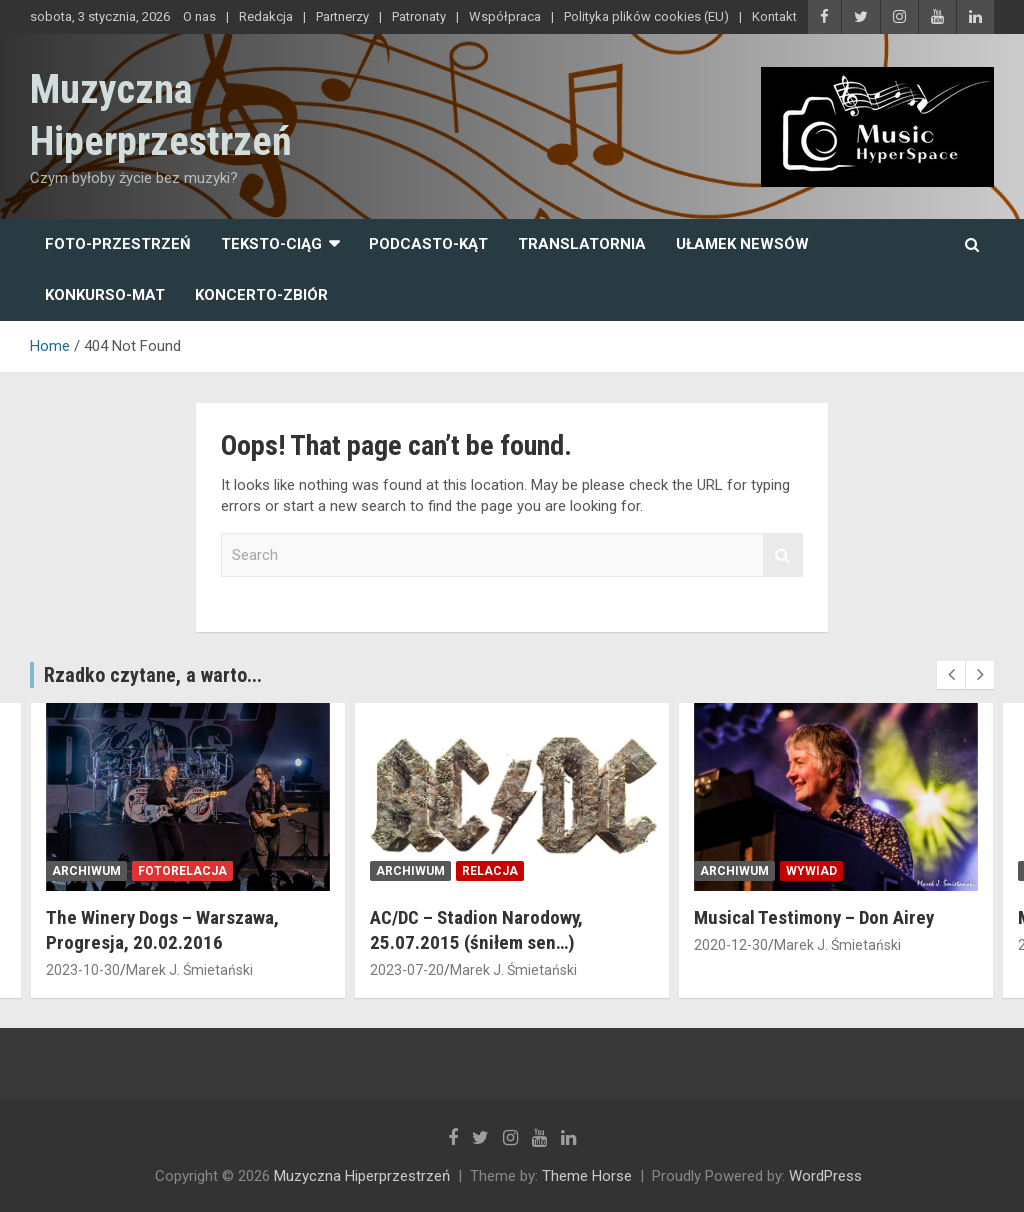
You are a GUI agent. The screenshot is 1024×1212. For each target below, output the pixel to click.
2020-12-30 (731, 945)
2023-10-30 (83, 970)
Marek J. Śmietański (189, 970)
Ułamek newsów (742, 244)
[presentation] (951, 675)
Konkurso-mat (105, 295)
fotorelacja (182, 871)
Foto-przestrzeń (118, 244)
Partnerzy (342, 16)
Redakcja (266, 16)
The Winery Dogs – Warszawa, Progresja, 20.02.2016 (162, 930)
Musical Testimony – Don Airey (814, 917)
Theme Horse (587, 1176)
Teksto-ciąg (271, 244)
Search (783, 555)
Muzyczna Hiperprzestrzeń (362, 1176)
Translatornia (582, 244)
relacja (490, 871)
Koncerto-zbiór (261, 295)
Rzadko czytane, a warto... (153, 675)
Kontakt (774, 16)
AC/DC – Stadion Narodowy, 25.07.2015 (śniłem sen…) (476, 930)
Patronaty (419, 16)
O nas (199, 16)
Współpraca (505, 16)
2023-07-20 (407, 970)
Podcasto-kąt (428, 244)
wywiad (811, 871)
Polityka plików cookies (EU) (646, 16)
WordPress (825, 1176)
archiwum (86, 871)
